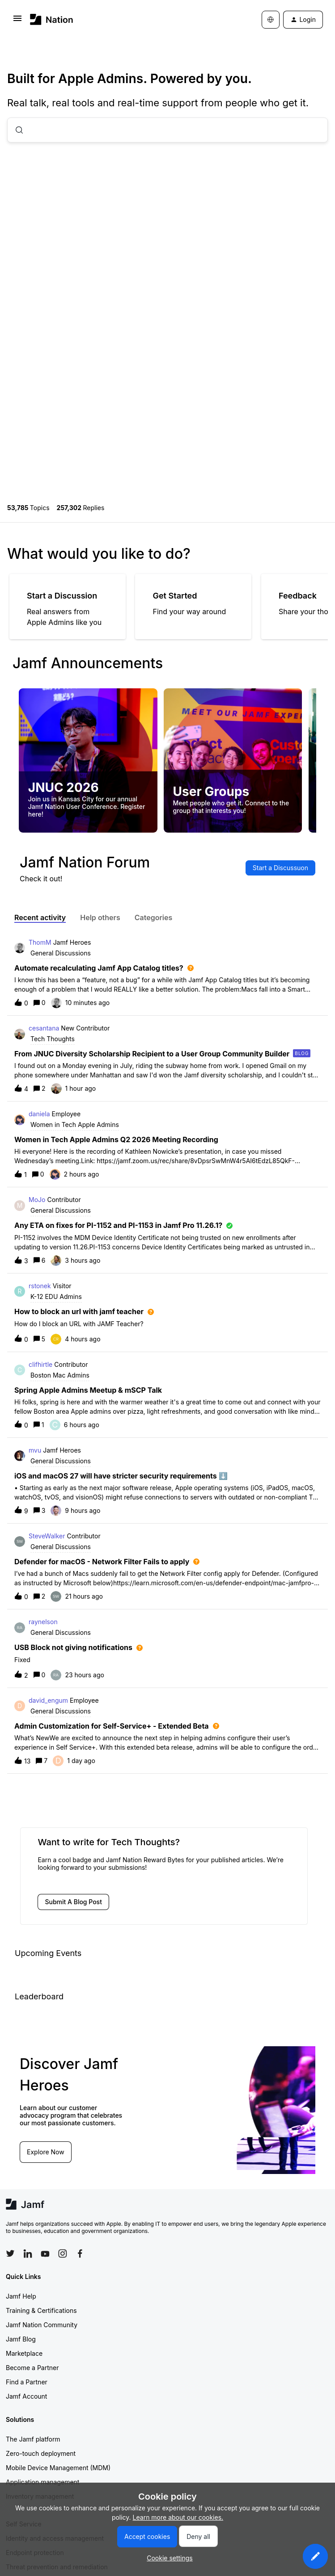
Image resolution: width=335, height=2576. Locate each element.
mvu (35, 1450)
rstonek (40, 1286)
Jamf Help (21, 2296)
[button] (315, 2556)
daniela (39, 1114)
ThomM (40, 942)
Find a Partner (26, 2382)
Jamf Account (26, 2396)
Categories (154, 917)
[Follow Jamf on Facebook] (80, 2253)
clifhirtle (40, 1364)
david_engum (48, 1700)
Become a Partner (32, 2367)
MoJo (37, 1199)
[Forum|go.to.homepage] (51, 19)
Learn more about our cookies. (178, 2517)
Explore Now (45, 2152)
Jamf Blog (21, 2339)
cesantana (44, 1028)
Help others (100, 917)
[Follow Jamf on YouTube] (45, 2253)
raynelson (43, 1621)
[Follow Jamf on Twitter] (10, 2253)
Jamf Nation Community (41, 2325)
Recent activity (40, 917)
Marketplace (24, 2353)
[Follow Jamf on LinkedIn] (27, 2253)
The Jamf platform (33, 2439)
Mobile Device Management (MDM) (58, 2467)
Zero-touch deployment (41, 2453)
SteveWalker (47, 1536)
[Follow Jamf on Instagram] (62, 2253)
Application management (42, 2482)
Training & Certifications (41, 2310)
